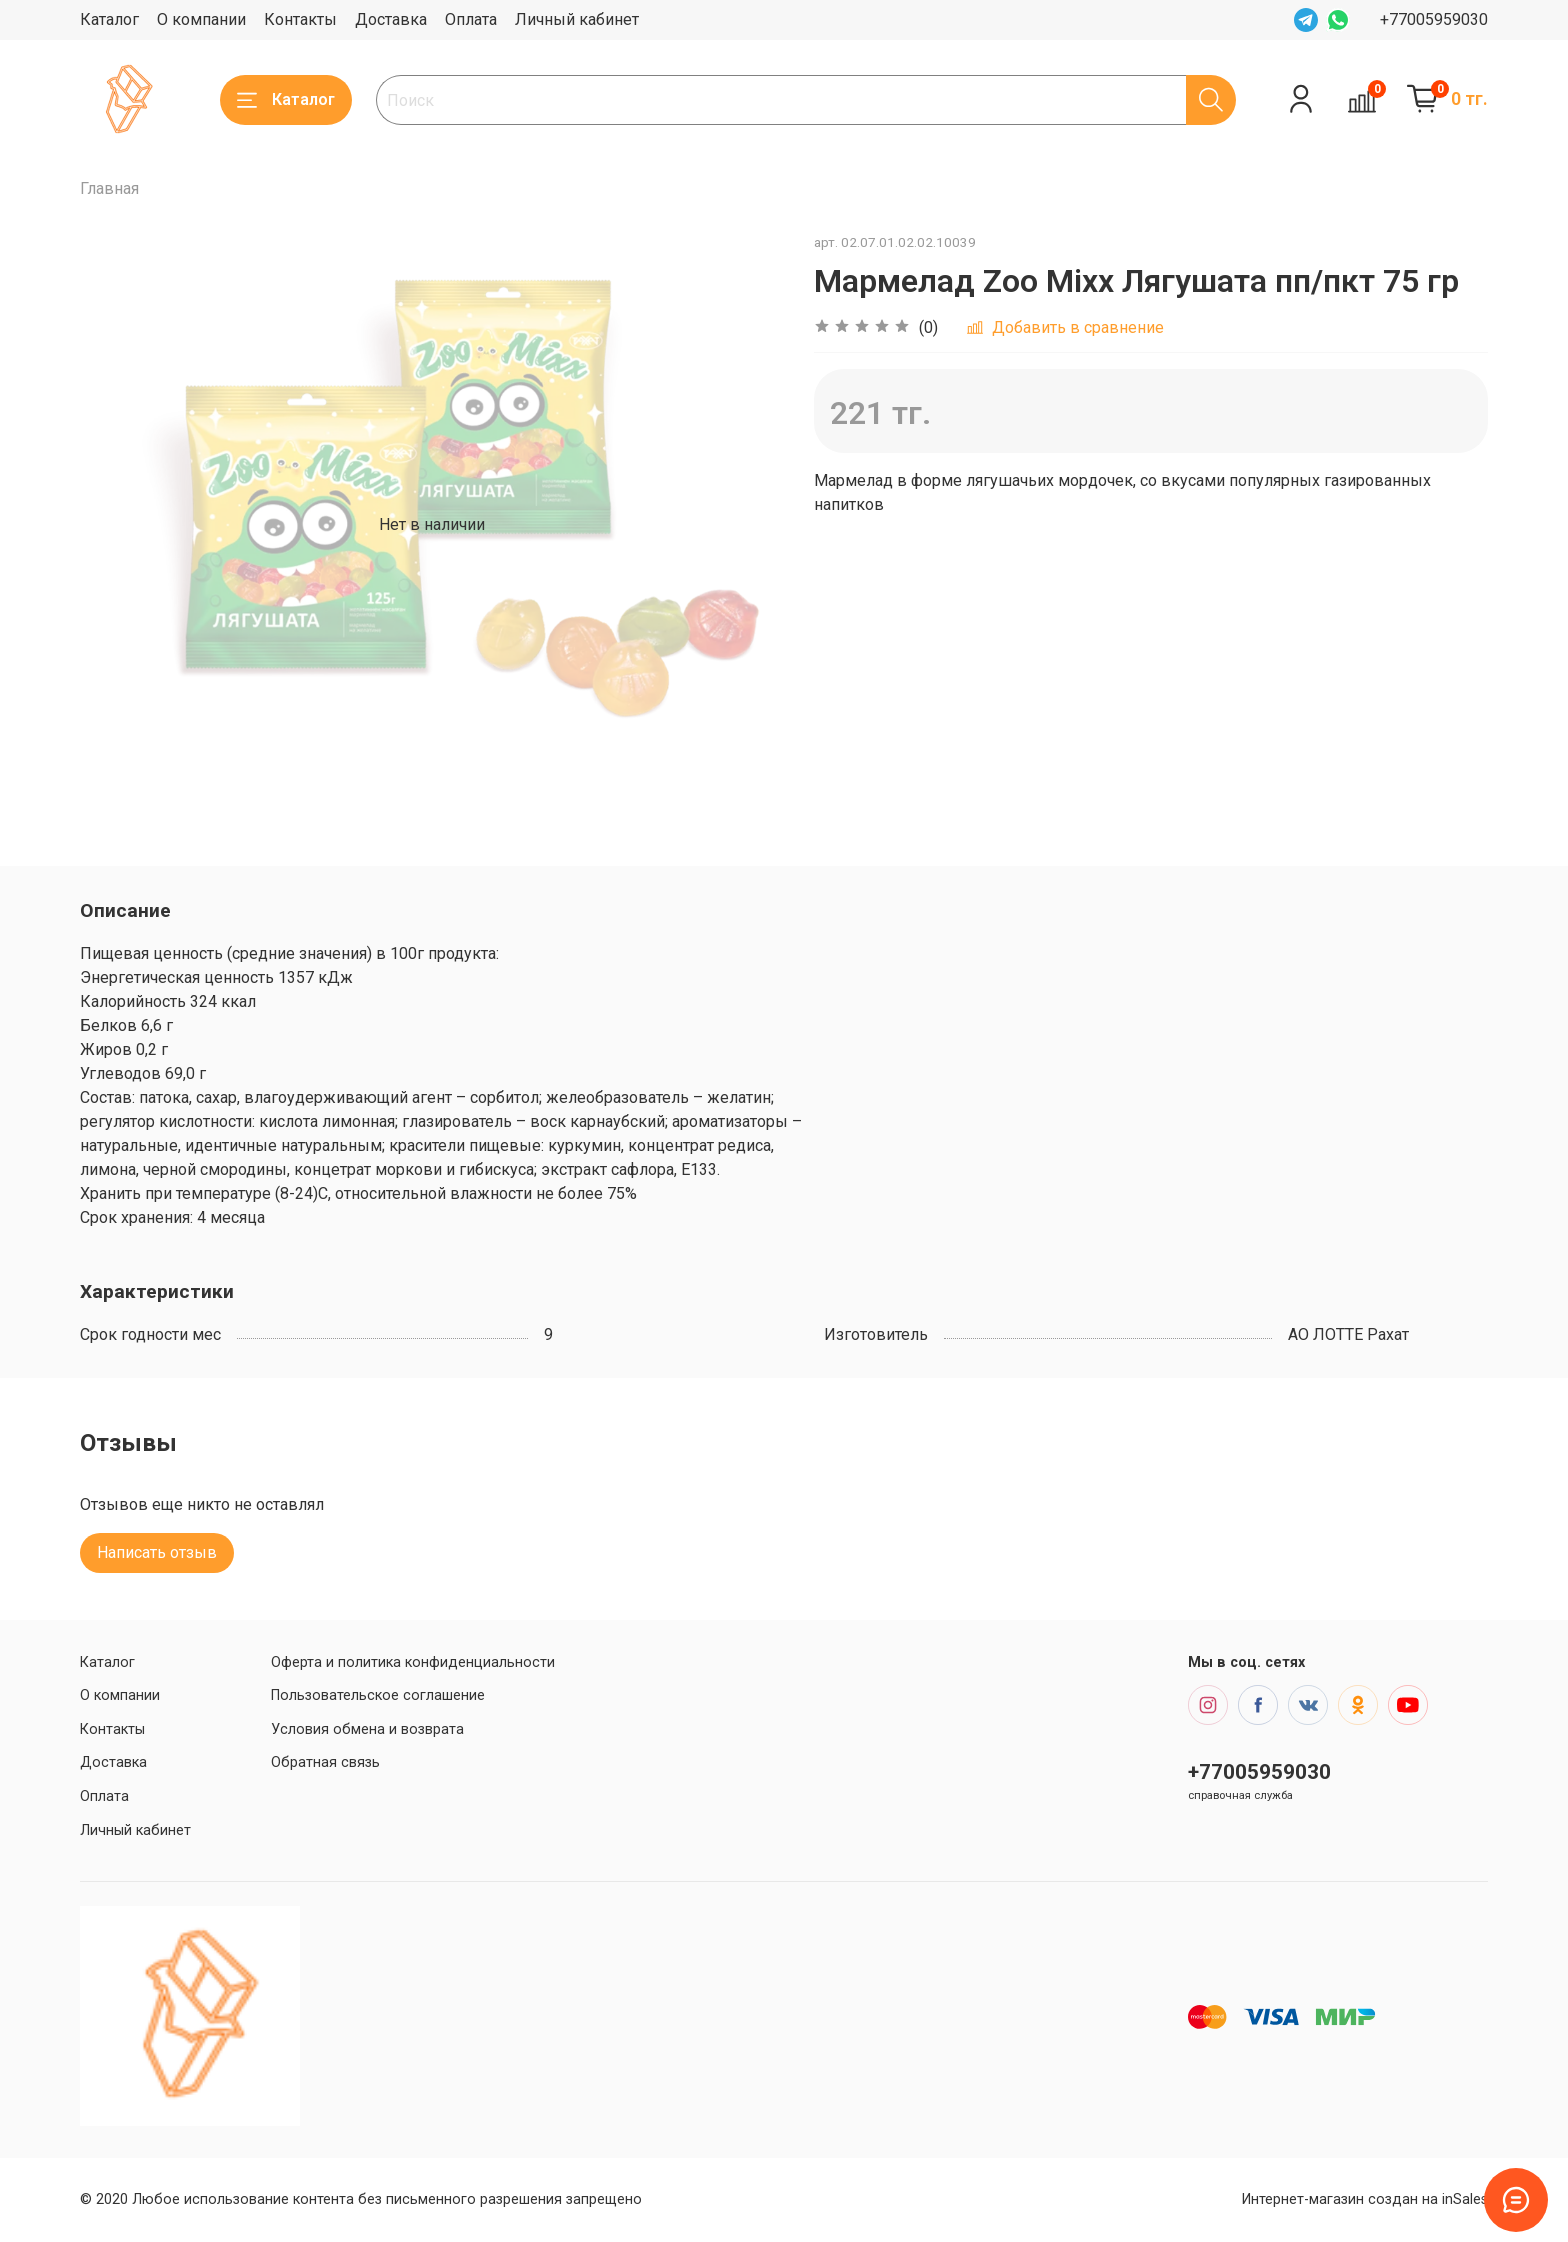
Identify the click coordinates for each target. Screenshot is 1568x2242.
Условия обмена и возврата (367, 1729)
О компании (201, 19)
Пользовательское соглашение (378, 1695)
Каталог (109, 19)
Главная (109, 188)
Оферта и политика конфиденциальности (413, 1662)
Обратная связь (325, 1762)
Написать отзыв (157, 1552)
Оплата (471, 19)
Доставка (391, 19)
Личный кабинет (577, 19)
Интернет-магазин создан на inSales (1365, 2199)
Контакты (300, 19)
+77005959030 (1434, 19)
